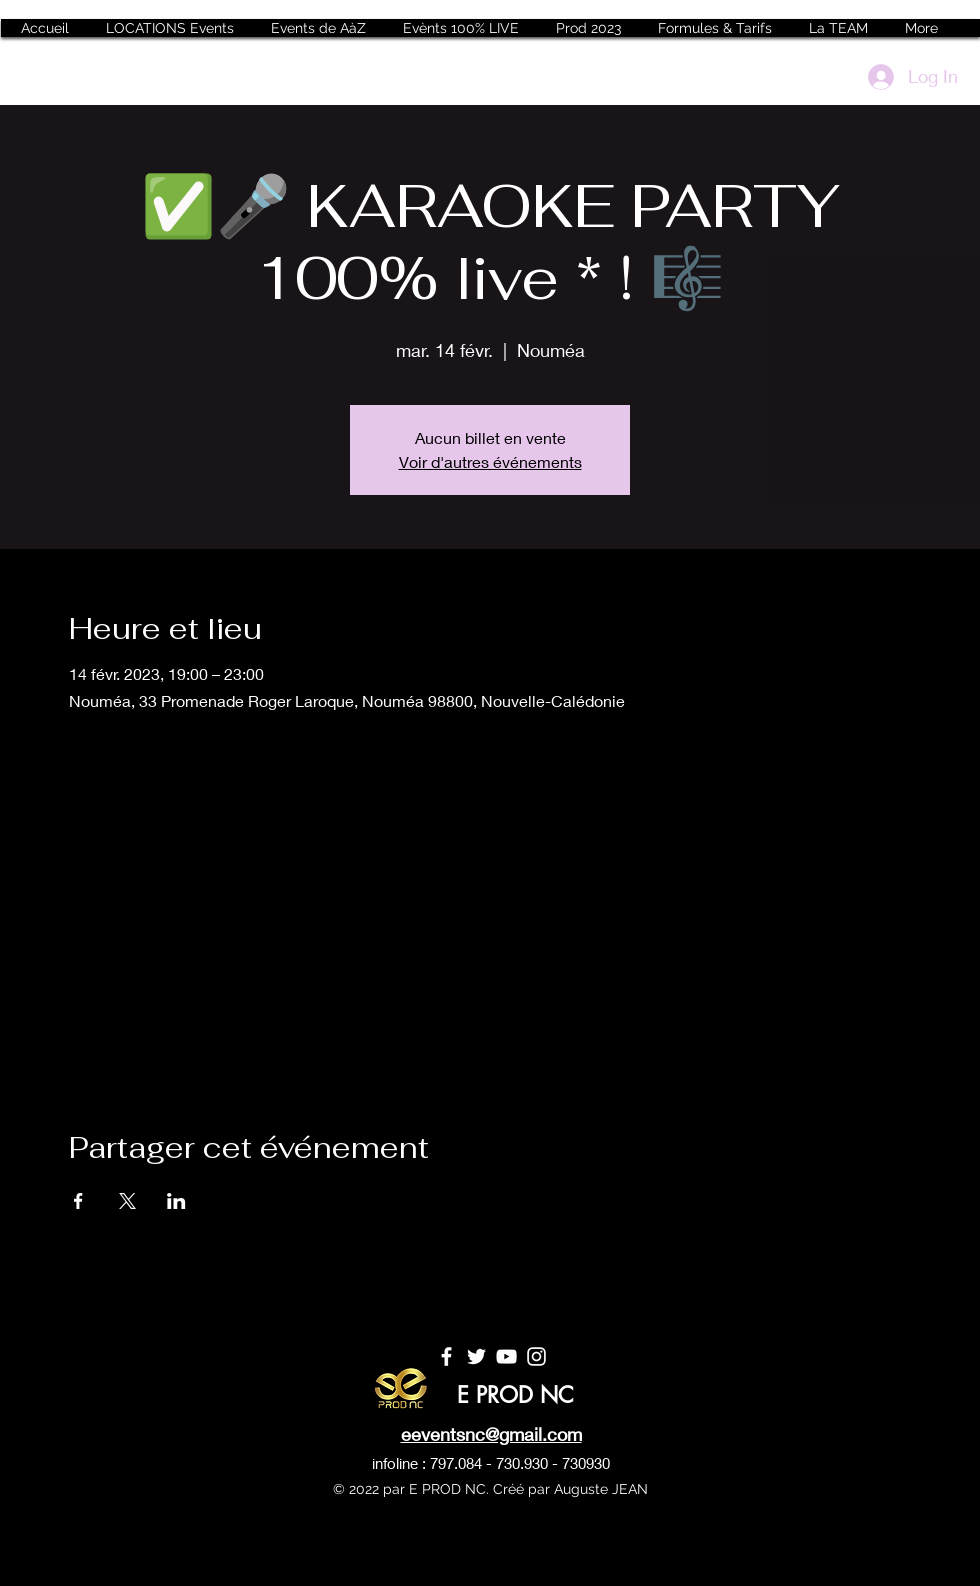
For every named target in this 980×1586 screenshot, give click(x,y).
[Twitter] (476, 1356)
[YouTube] (506, 1356)
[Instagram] (536, 1356)
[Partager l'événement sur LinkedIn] (176, 1201)
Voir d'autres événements (490, 461)
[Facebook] (446, 1356)
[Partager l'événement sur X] (127, 1201)
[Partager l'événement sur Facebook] (78, 1201)
